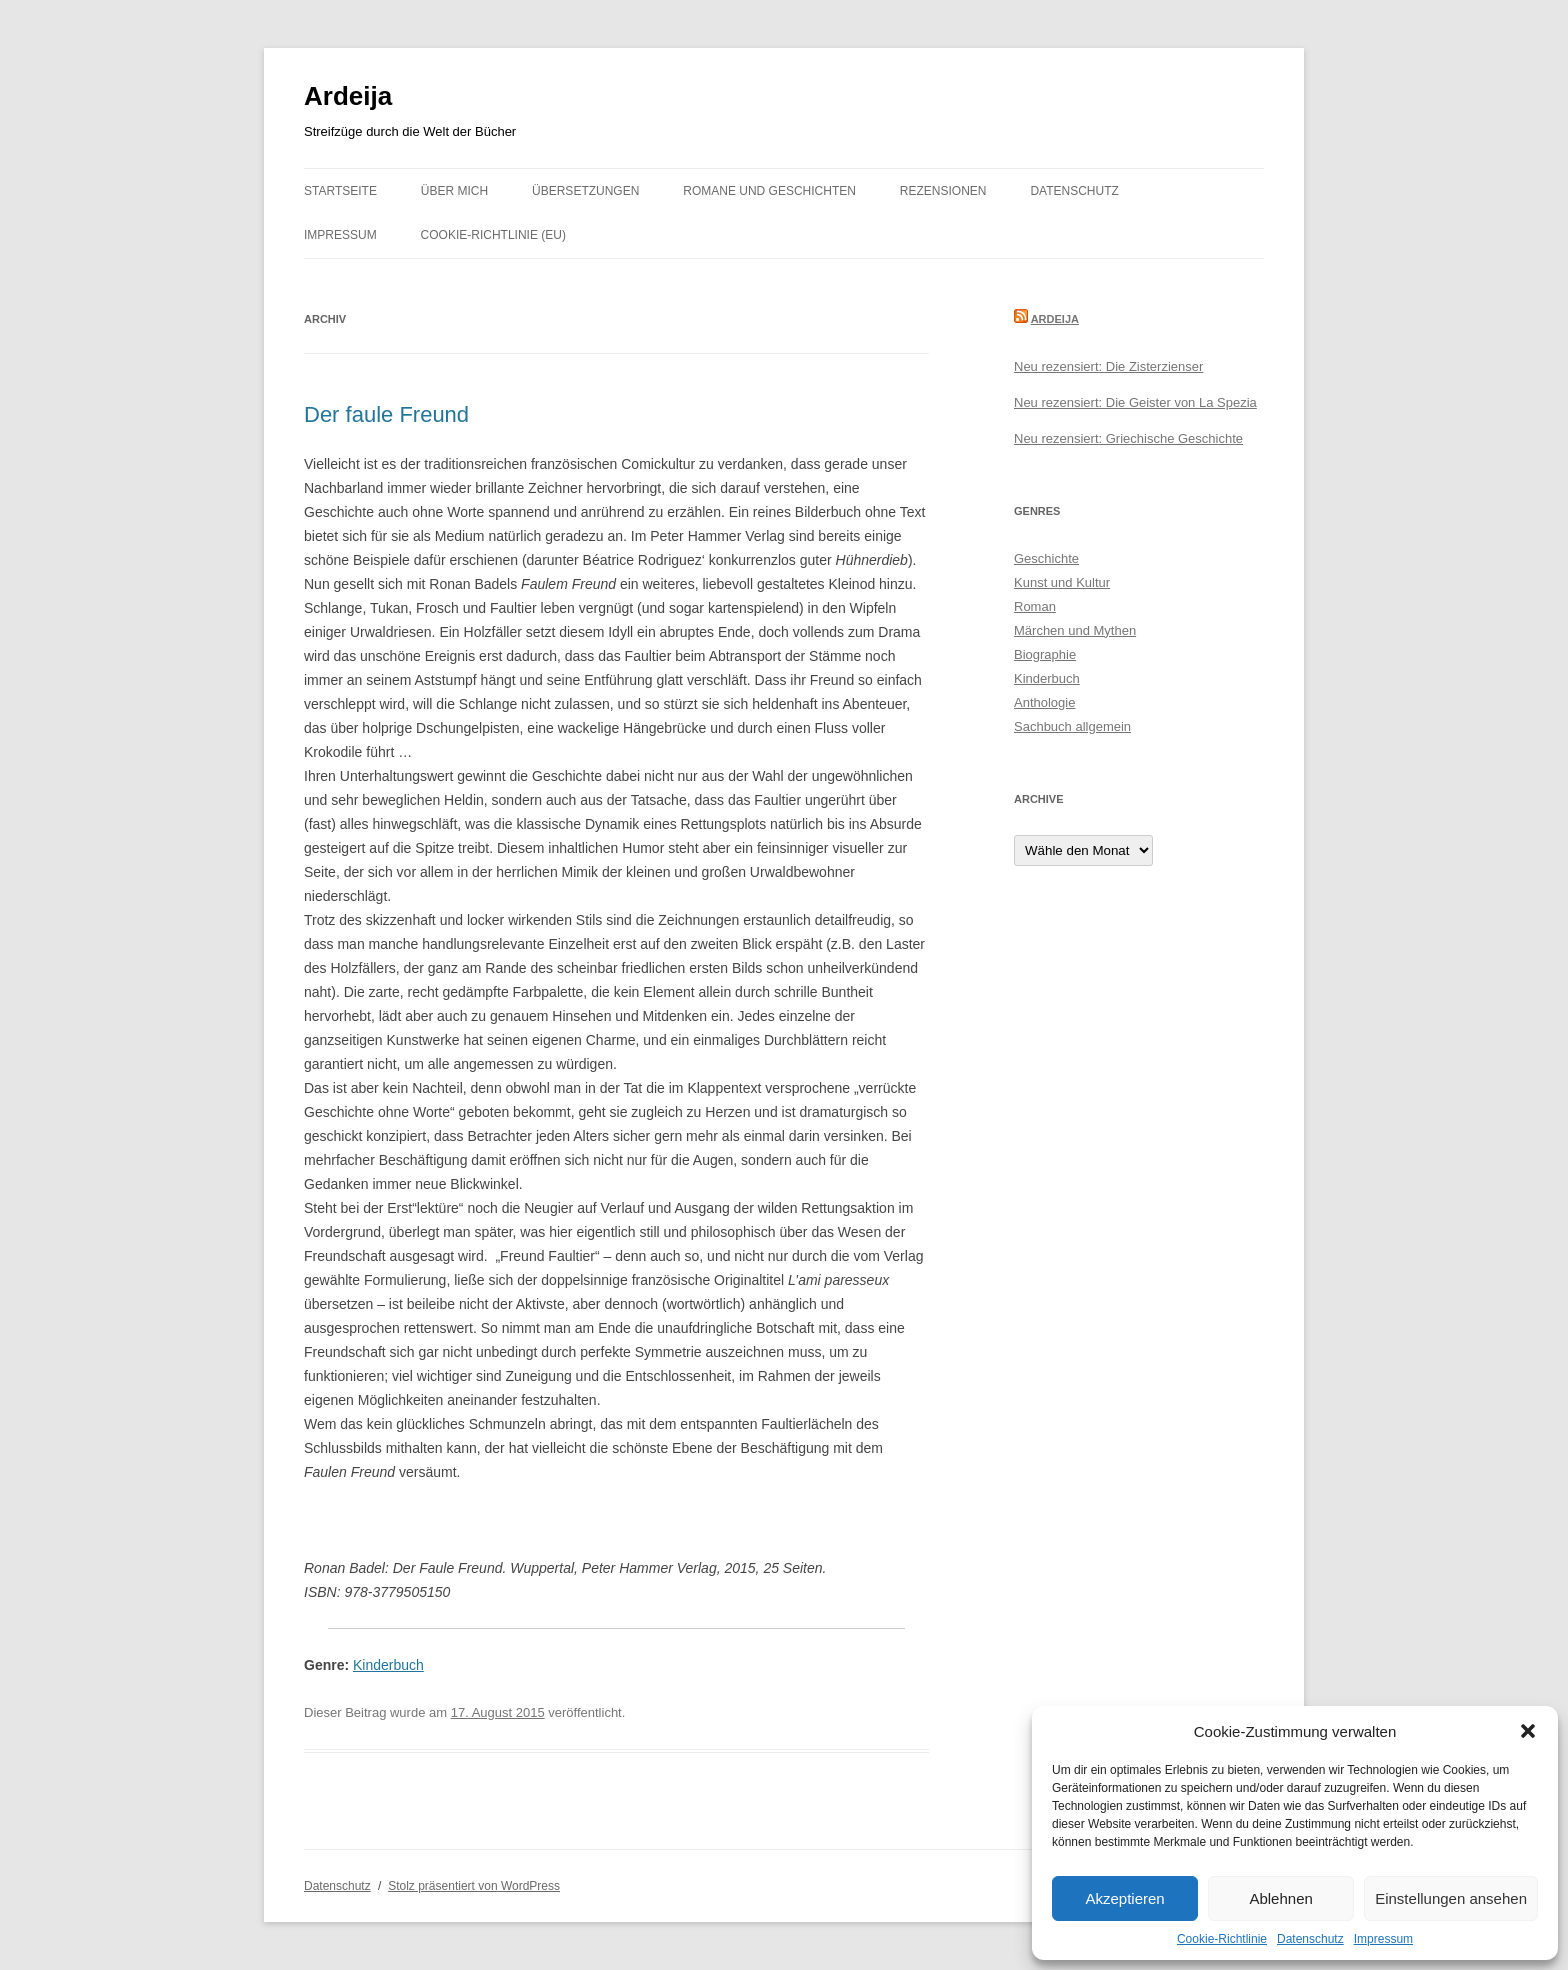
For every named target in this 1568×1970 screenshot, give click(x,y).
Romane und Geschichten (769, 191)
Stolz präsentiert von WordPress (474, 1886)
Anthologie (1044, 702)
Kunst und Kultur (1062, 582)
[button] (1528, 1731)
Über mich (454, 191)
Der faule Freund (386, 414)
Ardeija (348, 96)
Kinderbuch (388, 1665)
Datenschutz (1310, 1939)
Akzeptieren (1124, 1898)
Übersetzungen (585, 191)
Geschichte (1046, 558)
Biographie (1045, 654)
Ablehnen (1280, 1898)
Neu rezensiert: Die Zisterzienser (1108, 366)
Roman (1035, 606)
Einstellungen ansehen (1451, 1898)
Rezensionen (943, 191)
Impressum (1383, 1939)
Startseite (340, 191)
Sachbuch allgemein (1072, 726)
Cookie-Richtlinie (1222, 1939)
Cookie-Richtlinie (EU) (493, 235)
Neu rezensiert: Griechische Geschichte (1128, 438)
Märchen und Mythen (1075, 630)
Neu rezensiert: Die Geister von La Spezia (1135, 402)
